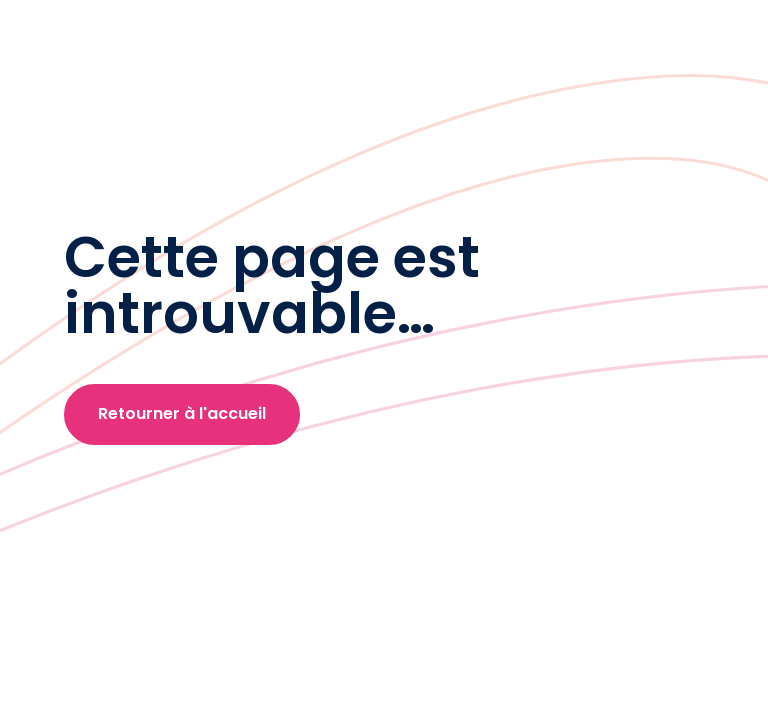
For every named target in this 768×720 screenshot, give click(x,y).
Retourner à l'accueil (182, 413)
